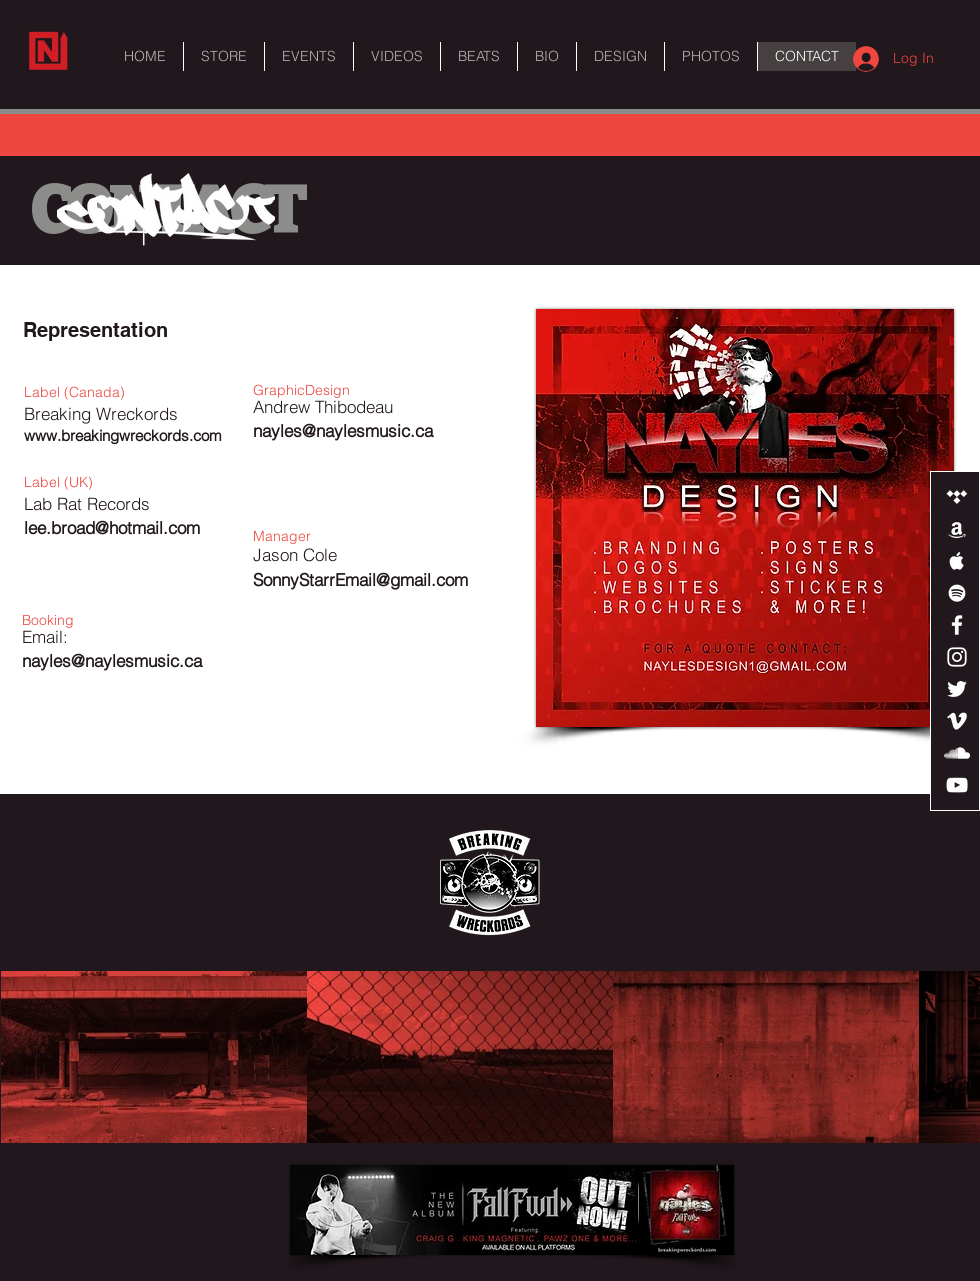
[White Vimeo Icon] (957, 721)
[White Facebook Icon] (957, 625)
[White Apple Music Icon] (957, 561)
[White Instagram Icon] (957, 657)
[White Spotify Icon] (957, 593)
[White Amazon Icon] (957, 529)
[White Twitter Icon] (957, 689)
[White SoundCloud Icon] (957, 753)
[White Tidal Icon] (957, 497)
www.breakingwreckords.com (123, 435)
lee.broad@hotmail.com (112, 527)
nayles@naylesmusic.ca (112, 660)
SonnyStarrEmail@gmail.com (360, 579)
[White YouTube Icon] (957, 785)
